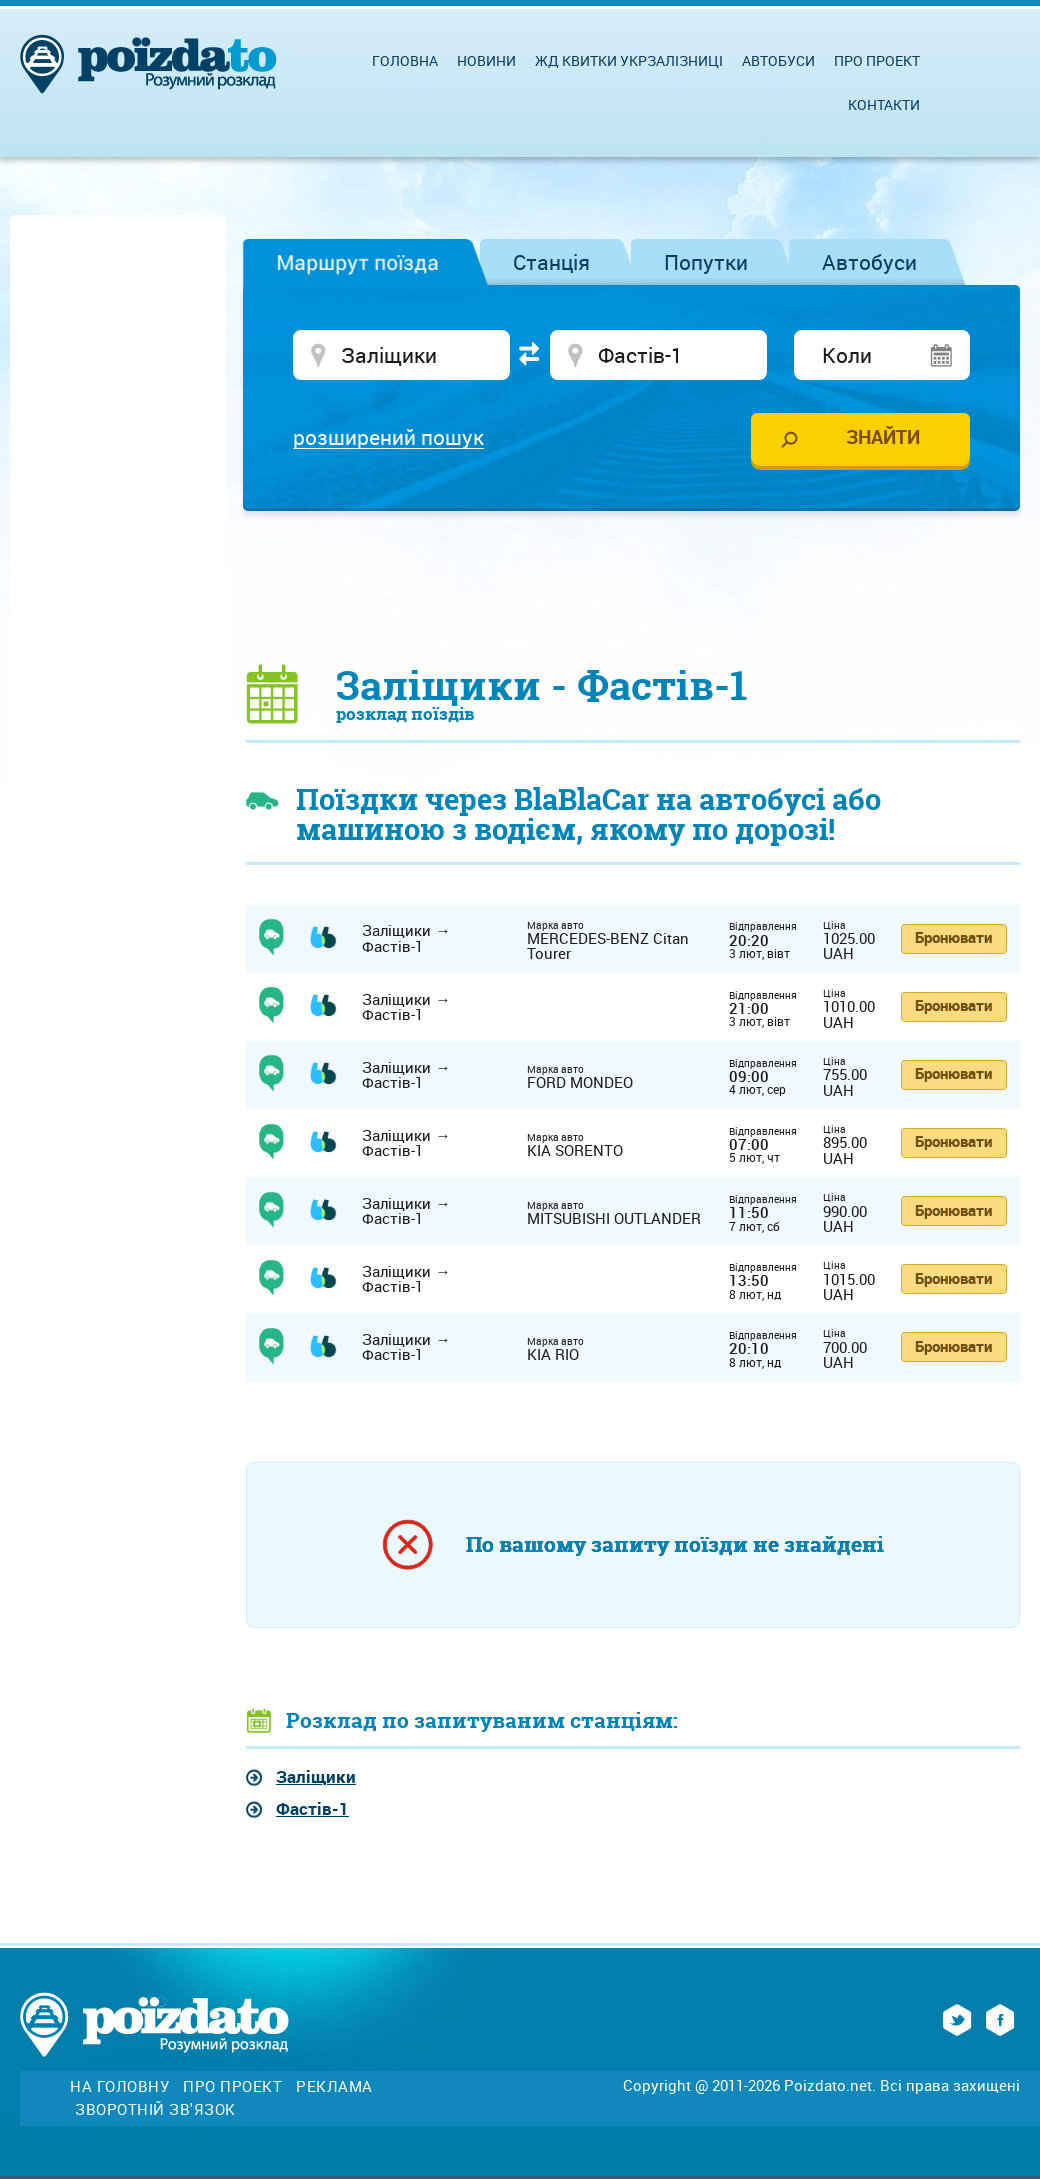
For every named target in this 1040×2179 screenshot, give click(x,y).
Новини (486, 60)
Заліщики (316, 1776)
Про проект (877, 60)
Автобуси (869, 262)
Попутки (706, 262)
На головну (119, 2086)
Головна (405, 60)
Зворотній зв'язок (155, 2109)
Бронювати (953, 937)
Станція (551, 262)
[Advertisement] (633, 586)
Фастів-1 (312, 1808)
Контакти (884, 104)
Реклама (334, 2086)
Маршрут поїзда (357, 262)
